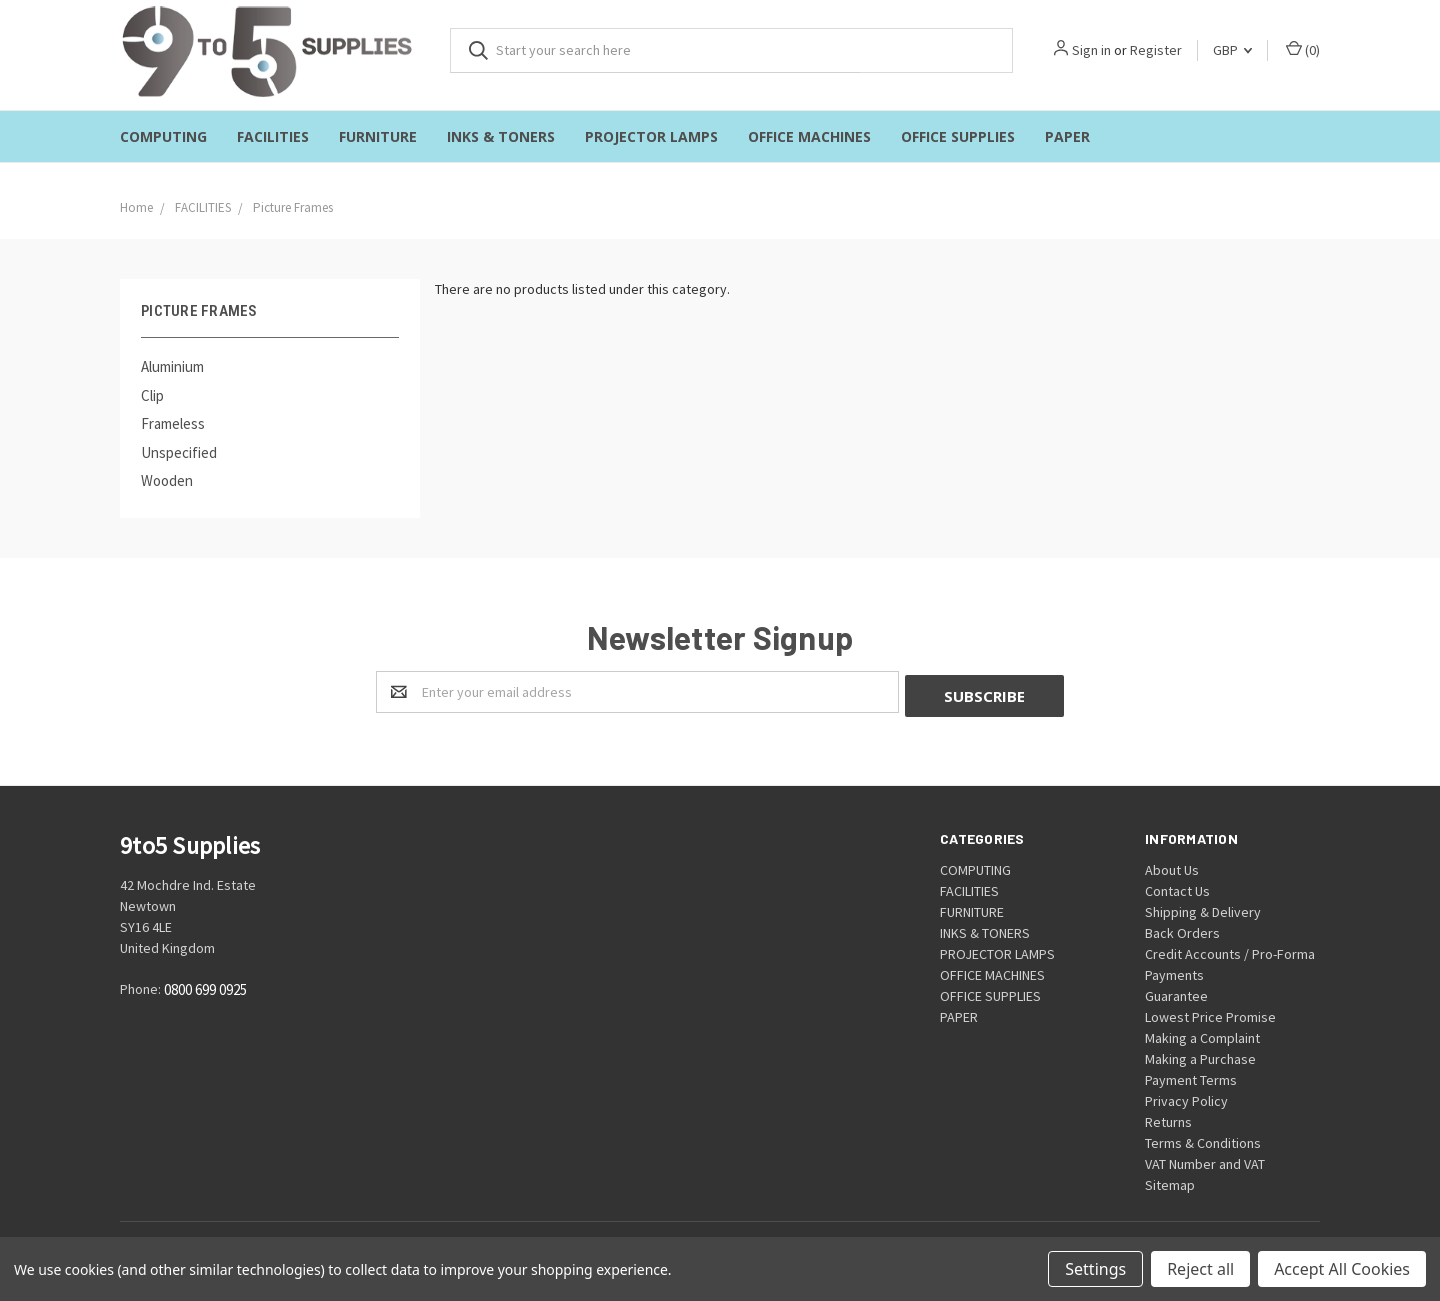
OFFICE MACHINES (809, 136)
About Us (1172, 866)
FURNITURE (378, 136)
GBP (1232, 50)
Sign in (1091, 50)
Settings (1095, 1269)
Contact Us (1177, 887)
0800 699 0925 (205, 986)
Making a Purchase (1200, 1055)
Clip (152, 395)
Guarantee (1176, 992)
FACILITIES (273, 136)
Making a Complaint (1202, 1034)
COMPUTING (163, 136)
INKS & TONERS (501, 136)
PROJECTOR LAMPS (651, 136)
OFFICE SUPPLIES (958, 136)
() (1303, 49)
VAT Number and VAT (1205, 1160)
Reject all (1200, 1269)
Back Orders (1182, 929)
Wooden (167, 480)
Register (1156, 50)
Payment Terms (1191, 1076)
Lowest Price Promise (1210, 1013)
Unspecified (179, 452)
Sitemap (1170, 1181)
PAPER (1067, 136)
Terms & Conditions (1203, 1139)
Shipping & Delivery (1203, 908)
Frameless (173, 423)
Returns (1168, 1118)
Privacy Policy (1186, 1097)
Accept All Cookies (1342, 1269)
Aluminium (172, 366)
